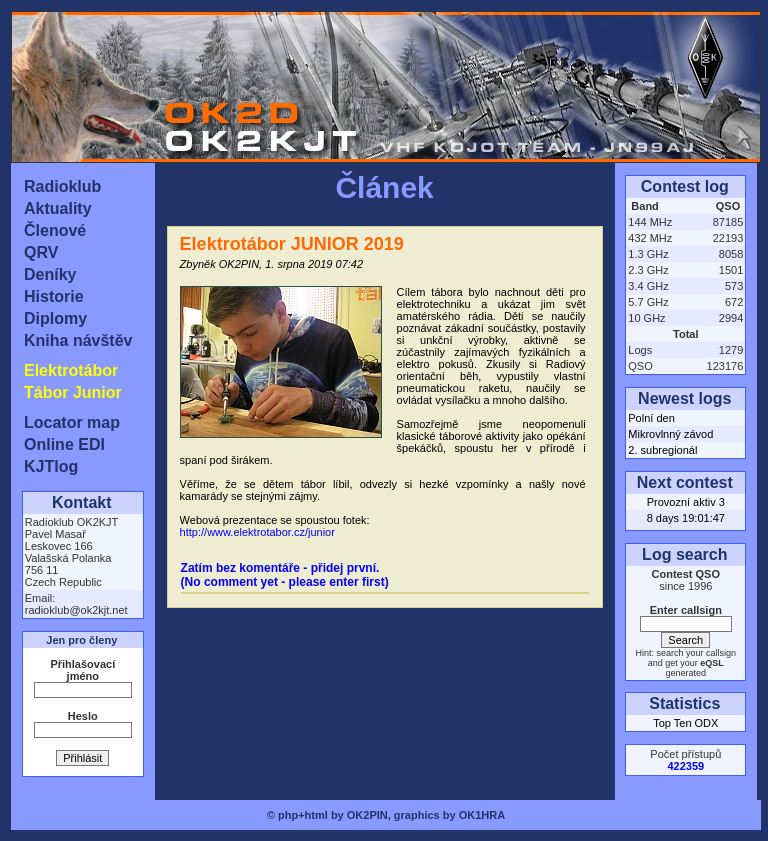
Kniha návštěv (78, 340)
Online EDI (64, 444)
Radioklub (62, 186)
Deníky (50, 274)
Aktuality (58, 208)
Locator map (72, 422)
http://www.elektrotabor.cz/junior (257, 532)
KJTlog (51, 466)
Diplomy (55, 318)
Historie (54, 296)
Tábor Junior (73, 392)
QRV (41, 252)
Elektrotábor (71, 370)
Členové (55, 230)
